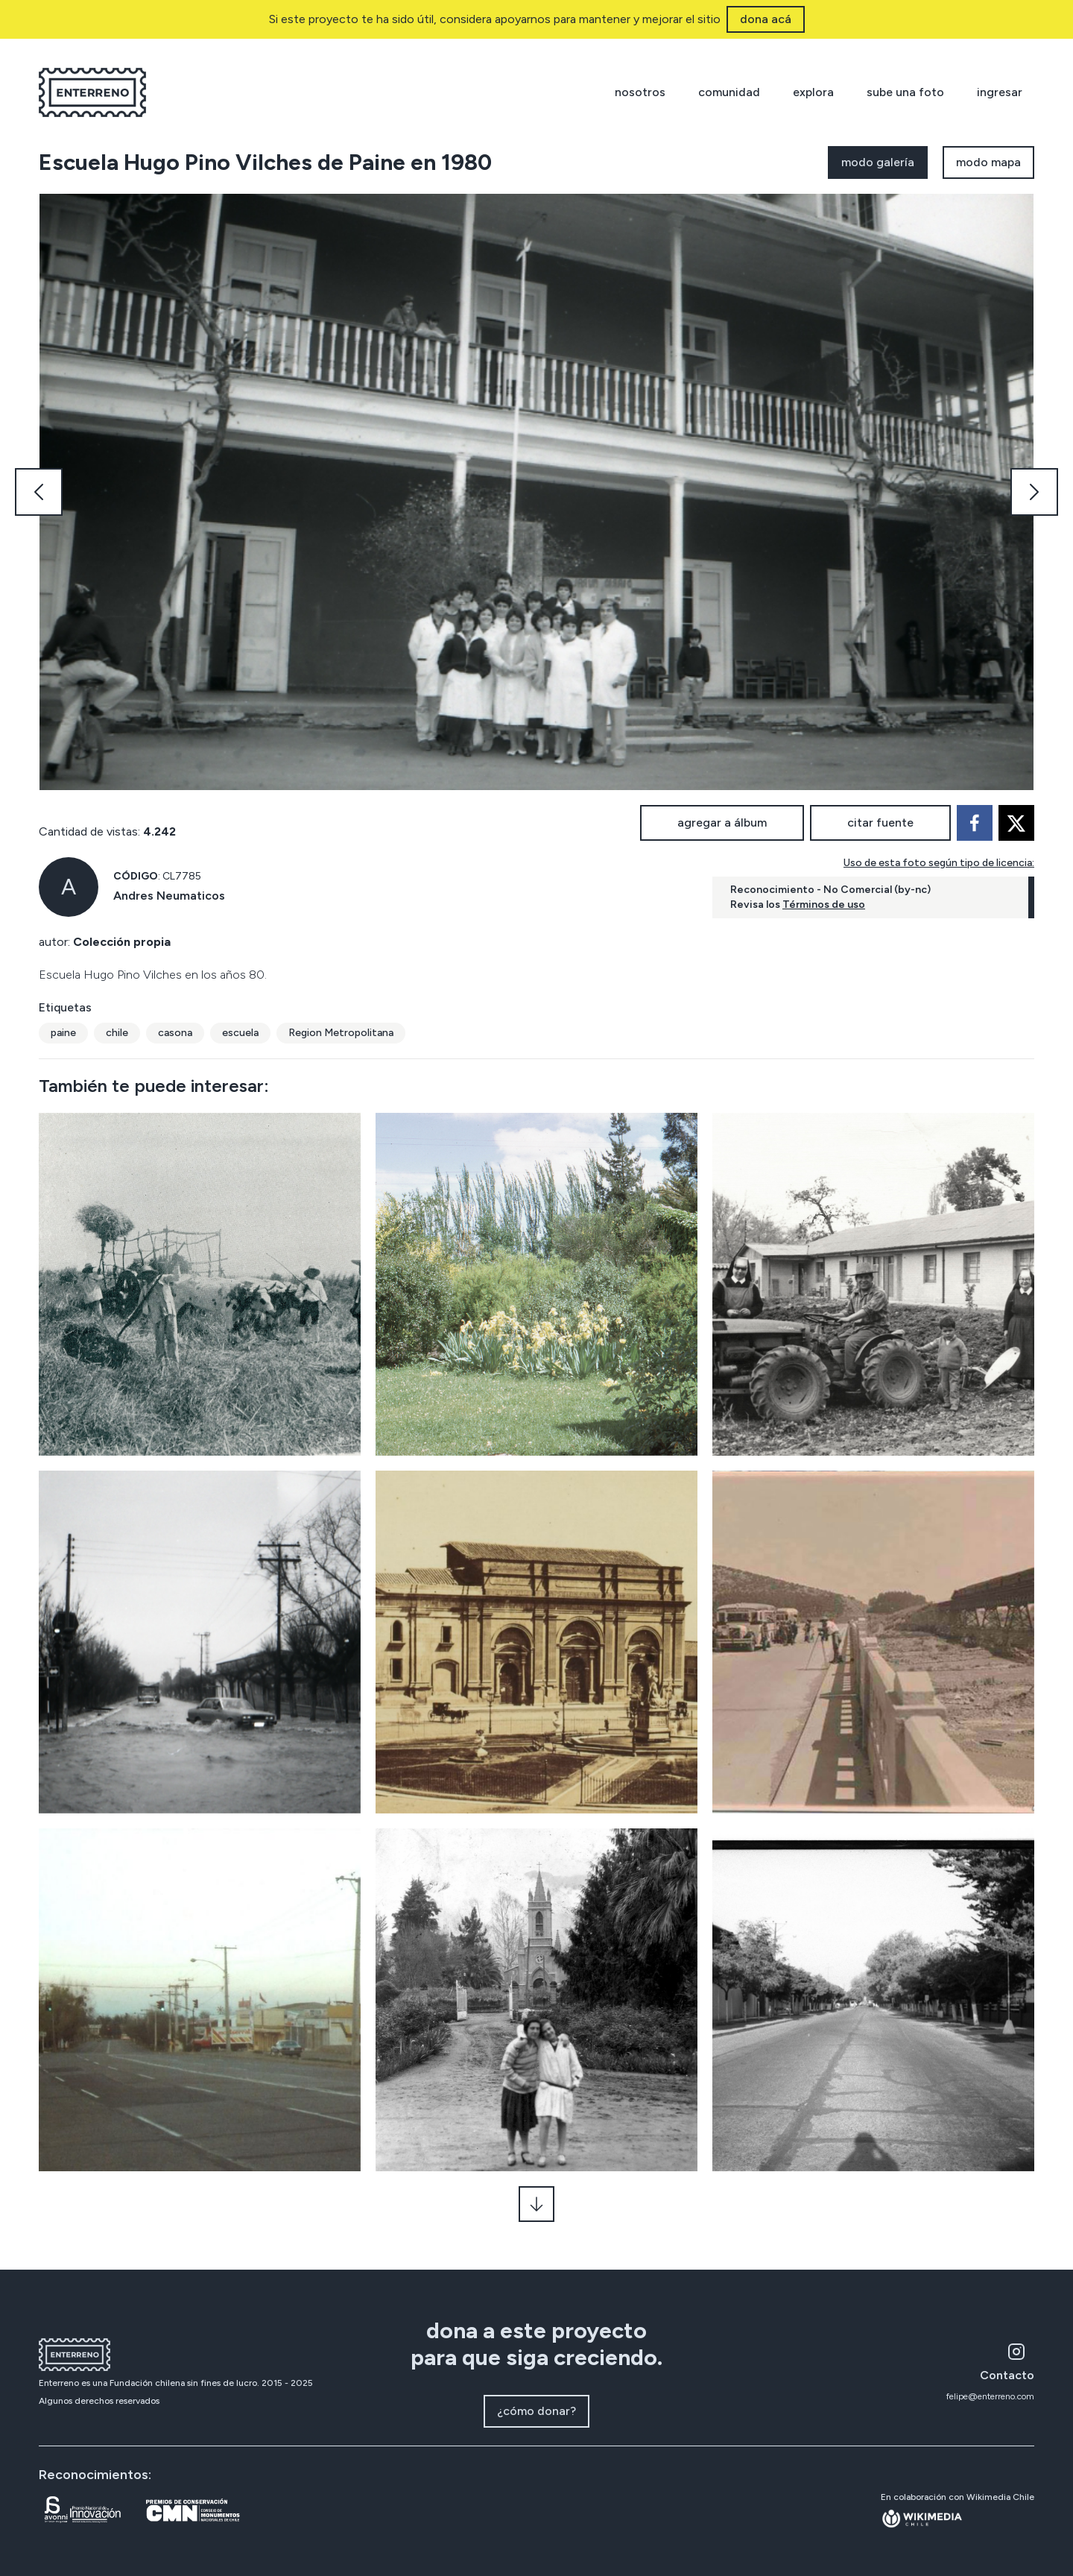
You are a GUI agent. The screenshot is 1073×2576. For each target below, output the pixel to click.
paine (63, 1032)
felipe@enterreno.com (990, 2396)
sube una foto (905, 92)
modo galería (877, 162)
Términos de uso (823, 904)
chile (117, 1032)
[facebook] (975, 823)
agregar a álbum (722, 822)
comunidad (729, 92)
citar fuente (880, 822)
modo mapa (988, 162)
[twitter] (1016, 823)
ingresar (999, 92)
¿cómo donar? (536, 2411)
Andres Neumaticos (169, 895)
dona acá (765, 19)
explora (813, 92)
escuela (240, 1032)
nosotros (640, 92)
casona (175, 1032)
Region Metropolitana (340, 1032)
